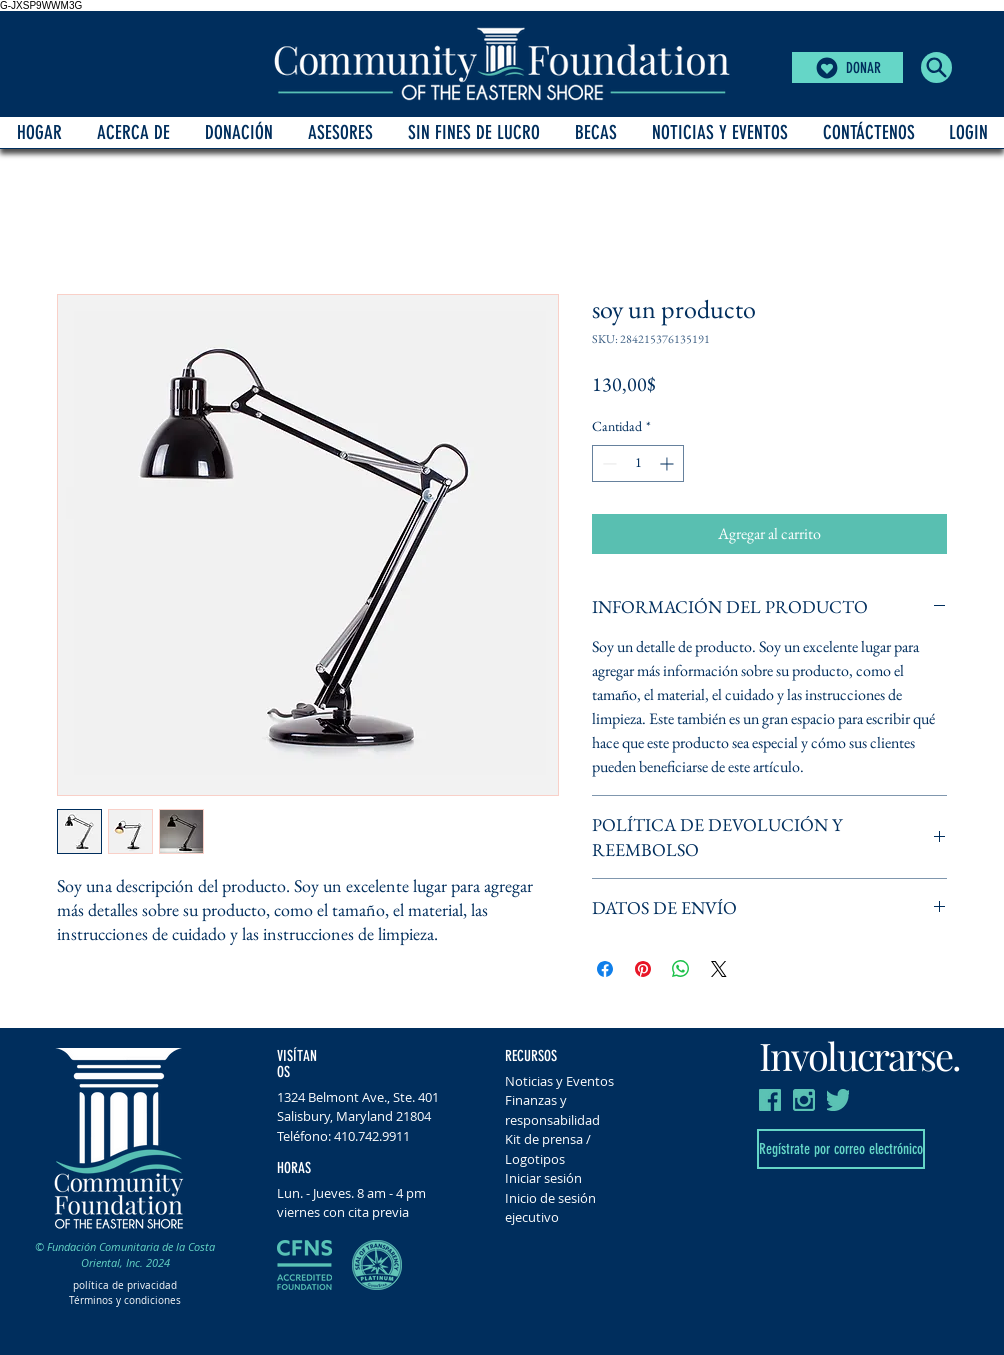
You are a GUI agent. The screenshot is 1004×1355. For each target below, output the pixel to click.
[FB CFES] (770, 1100)
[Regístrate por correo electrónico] (841, 1149)
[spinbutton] (638, 463)
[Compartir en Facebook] (605, 969)
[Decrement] (607, 463)
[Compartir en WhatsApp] (681, 969)
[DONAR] (847, 67)
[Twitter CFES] (838, 1100)
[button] (936, 67)
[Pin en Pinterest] (643, 969)
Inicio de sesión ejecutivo (550, 1208)
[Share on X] (719, 969)
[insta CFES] (804, 1100)
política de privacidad (125, 1285)
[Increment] (668, 463)
